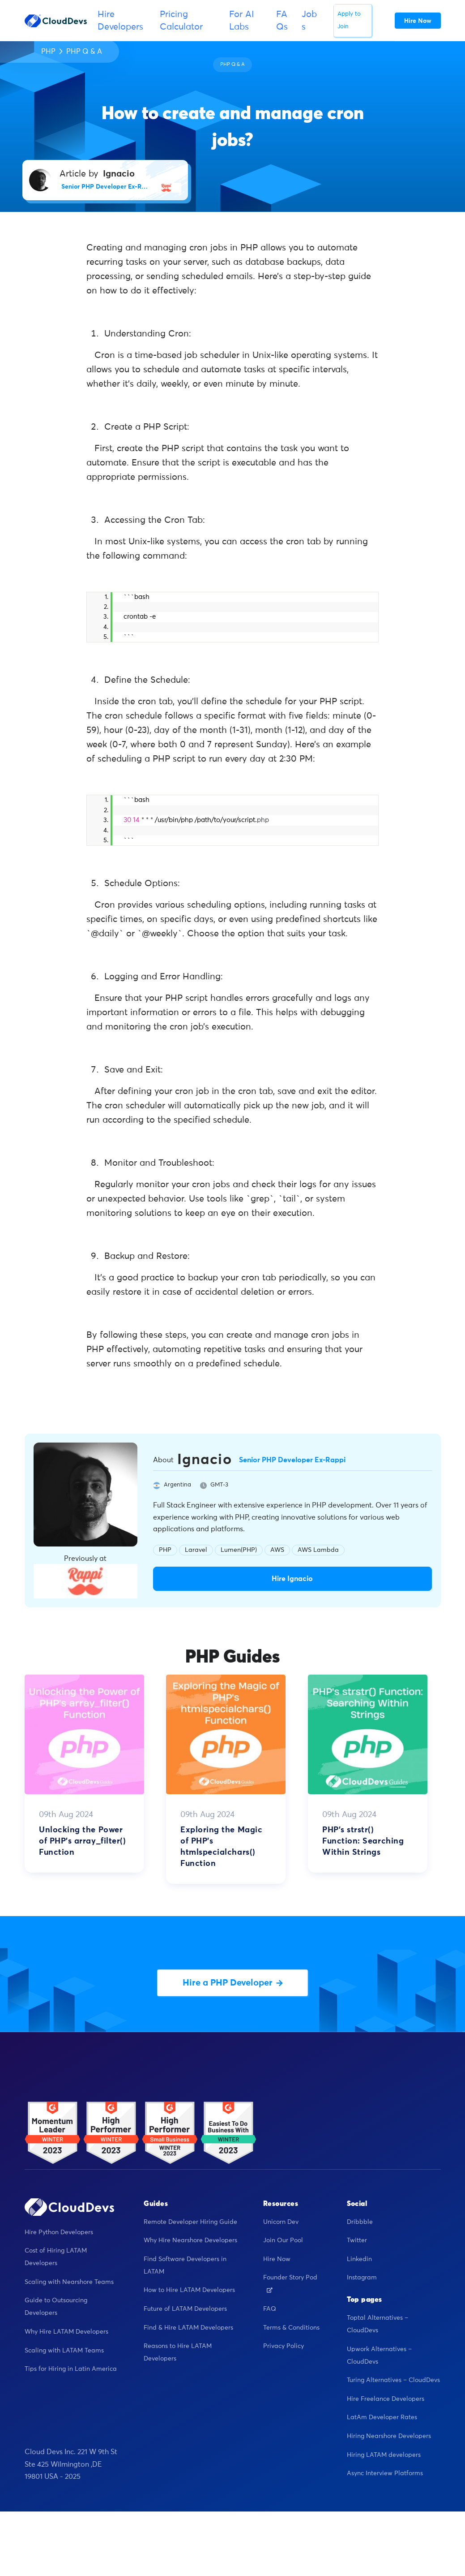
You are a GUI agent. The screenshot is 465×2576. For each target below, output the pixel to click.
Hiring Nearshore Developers (389, 2436)
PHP (48, 51)
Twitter (357, 2240)
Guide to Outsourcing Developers (56, 2306)
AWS (277, 1550)
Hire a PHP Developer (233, 1982)
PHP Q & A (84, 51)
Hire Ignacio (292, 1578)
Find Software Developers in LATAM (185, 2265)
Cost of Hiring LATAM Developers (56, 2257)
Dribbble (360, 2222)
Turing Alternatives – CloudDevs (393, 2380)
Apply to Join (349, 20)
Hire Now (276, 2259)
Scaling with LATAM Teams (64, 2351)
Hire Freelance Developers (385, 2399)
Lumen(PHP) (239, 1550)
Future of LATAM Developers (185, 2309)
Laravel (196, 1550)
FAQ (269, 2309)
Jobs (309, 20)
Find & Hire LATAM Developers (188, 2328)
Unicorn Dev (281, 2222)
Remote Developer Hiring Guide (190, 2222)
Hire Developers (120, 20)
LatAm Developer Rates (382, 2417)
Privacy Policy (283, 2346)
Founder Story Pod (290, 2283)
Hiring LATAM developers (384, 2455)
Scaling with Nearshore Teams (69, 2282)
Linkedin (359, 2259)
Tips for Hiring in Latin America (71, 2369)
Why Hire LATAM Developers (66, 2332)
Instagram (362, 2277)
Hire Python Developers (59, 2232)
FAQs (282, 20)
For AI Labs (241, 20)
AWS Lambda (318, 1550)
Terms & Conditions (291, 2328)
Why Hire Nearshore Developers (190, 2240)
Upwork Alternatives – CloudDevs (379, 2355)
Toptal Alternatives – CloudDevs (377, 2324)
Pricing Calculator (181, 20)
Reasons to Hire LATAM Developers (178, 2352)
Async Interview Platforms (385, 2473)
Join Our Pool (283, 2240)
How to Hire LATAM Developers (189, 2290)
